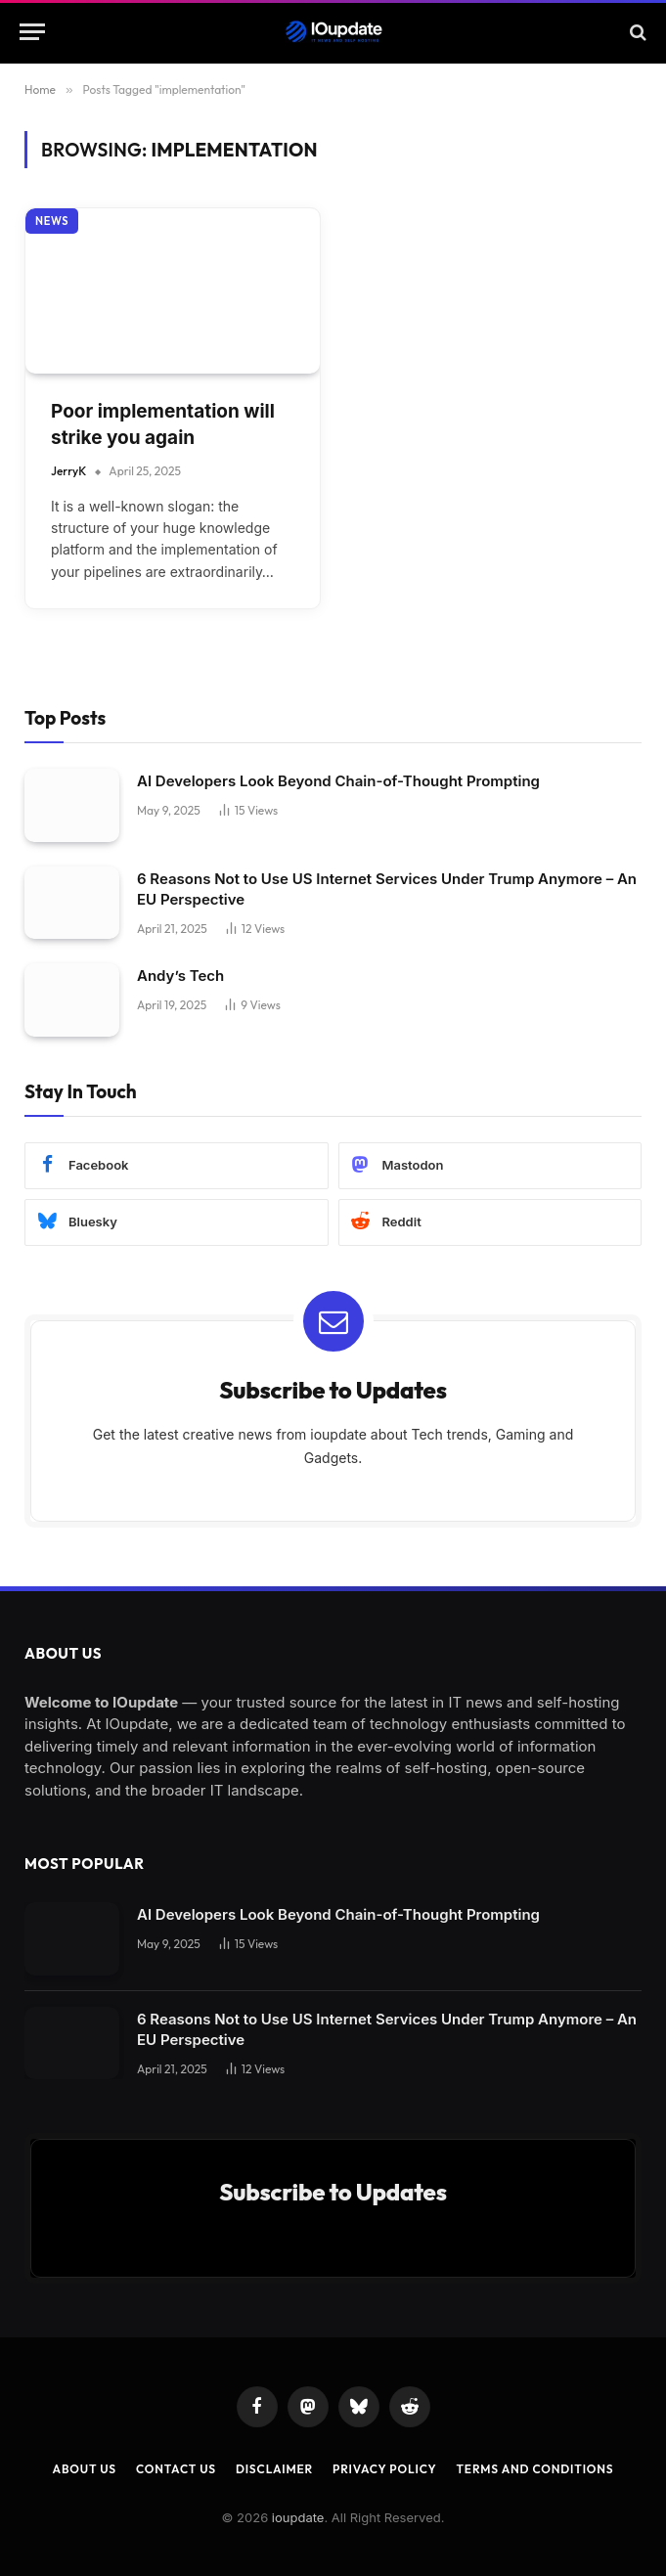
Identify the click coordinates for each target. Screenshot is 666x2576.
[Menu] (32, 32)
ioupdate (298, 2517)
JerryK (68, 471)
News (51, 221)
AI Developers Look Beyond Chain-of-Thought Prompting (338, 781)
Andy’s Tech (180, 975)
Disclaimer (274, 2469)
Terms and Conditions (534, 2469)
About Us (84, 2469)
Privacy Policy (384, 2469)
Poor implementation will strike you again (163, 424)
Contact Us (176, 2469)
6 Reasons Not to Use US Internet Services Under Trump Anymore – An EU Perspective (387, 889)
